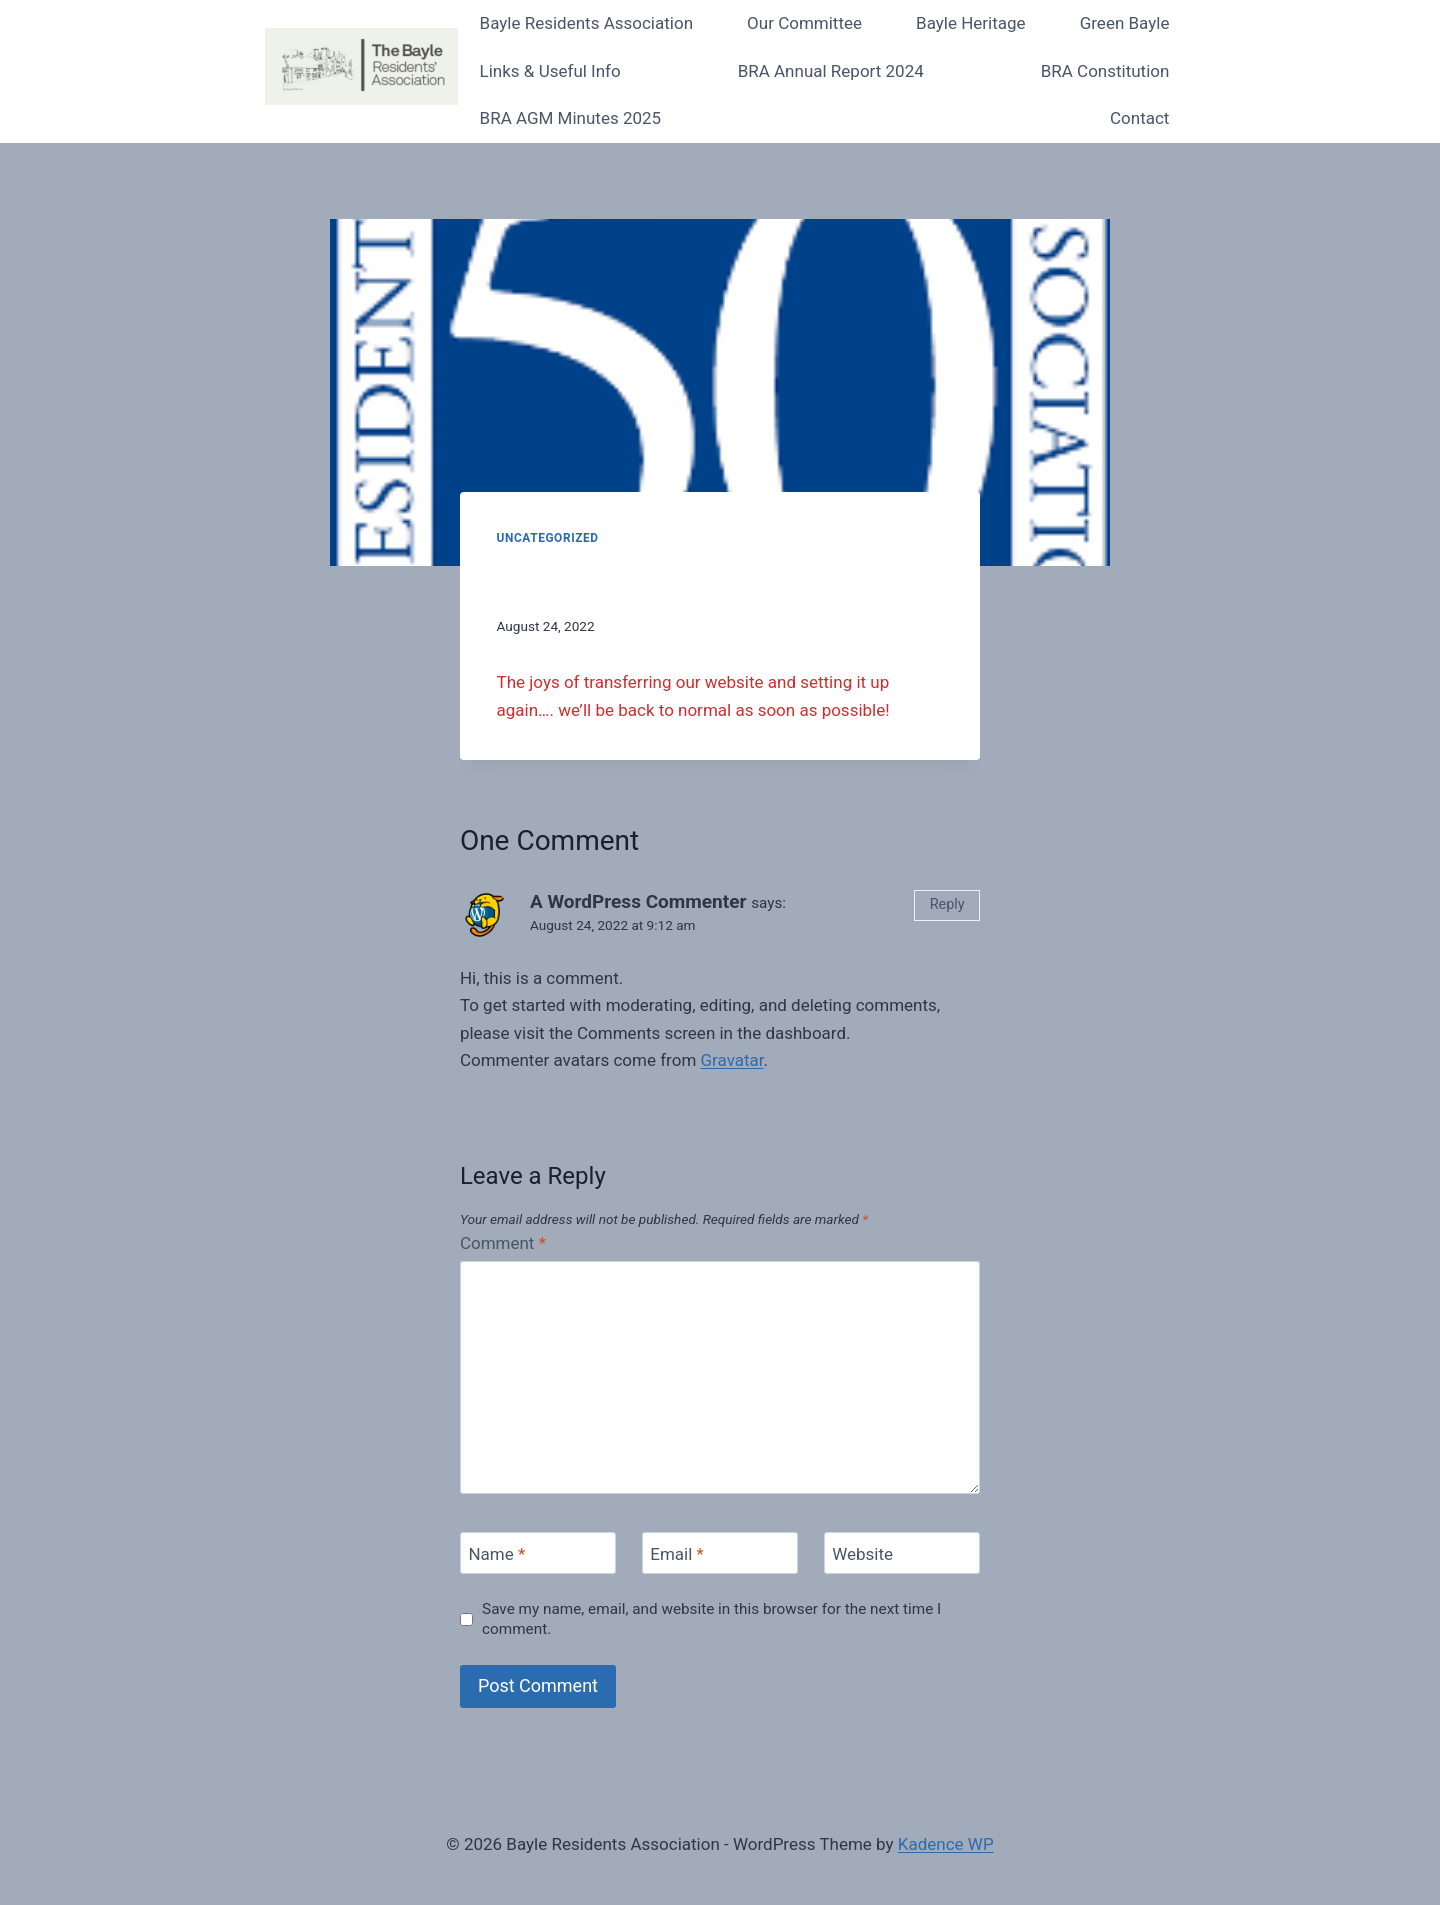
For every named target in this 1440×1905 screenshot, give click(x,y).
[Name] (538, 1553)
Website (862, 1554)
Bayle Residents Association (586, 23)
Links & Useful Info (550, 71)
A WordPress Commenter (638, 901)
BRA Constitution (1105, 71)
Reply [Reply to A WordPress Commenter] (947, 904)
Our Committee (804, 23)
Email (677, 1554)
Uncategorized (548, 538)
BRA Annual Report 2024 (831, 71)
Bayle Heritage (971, 23)
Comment (503, 1243)
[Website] (902, 1553)
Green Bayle (1125, 23)
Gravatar (732, 1060)
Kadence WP (946, 1844)
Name (496, 1554)
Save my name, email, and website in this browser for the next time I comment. (711, 1619)
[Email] (720, 1553)
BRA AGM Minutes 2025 (571, 118)
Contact (1139, 118)
